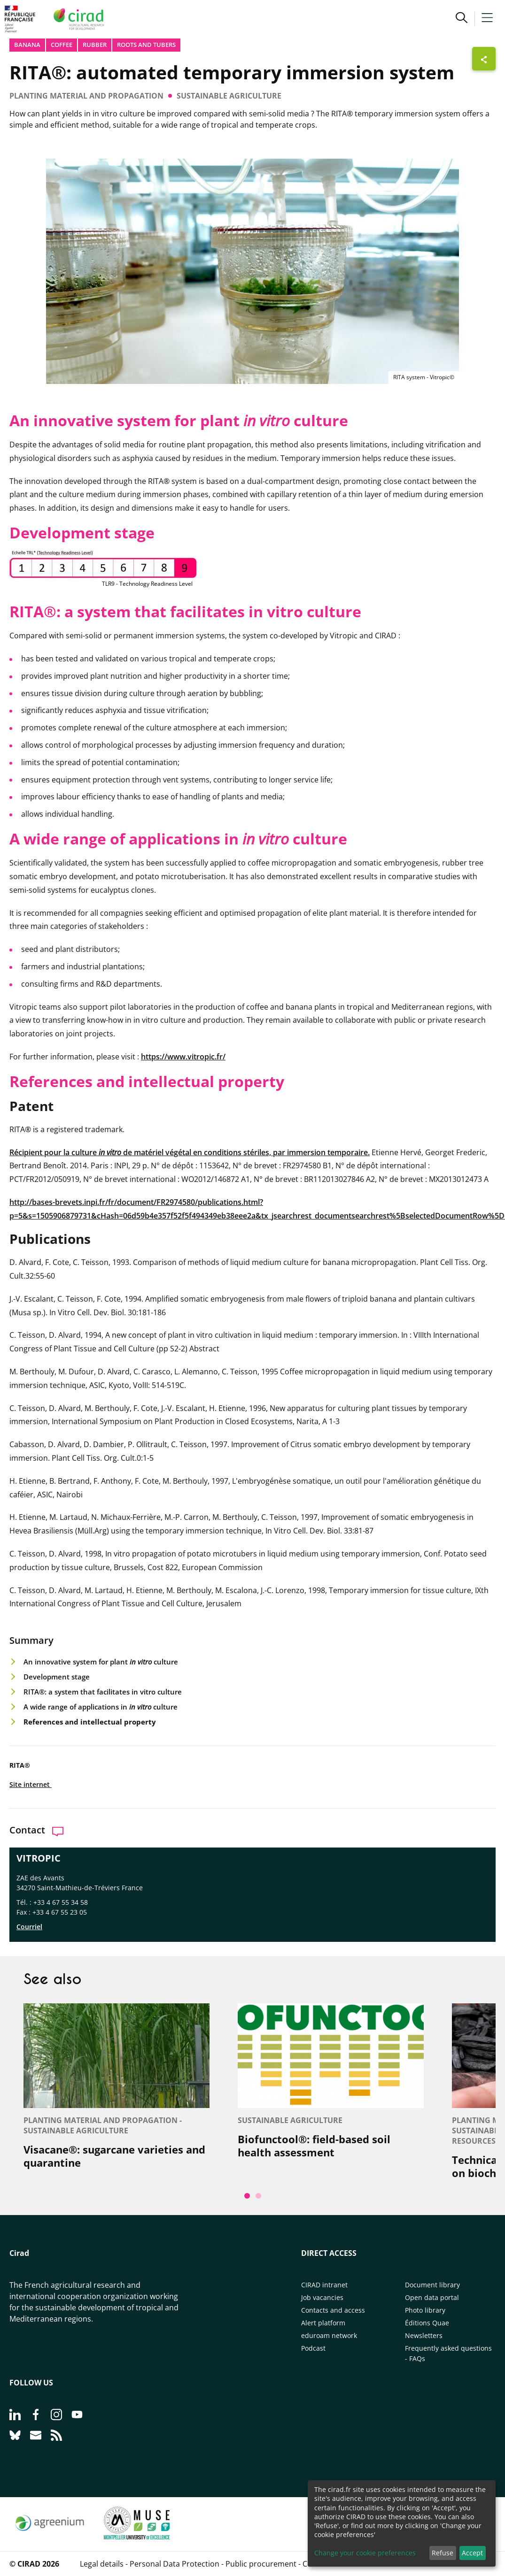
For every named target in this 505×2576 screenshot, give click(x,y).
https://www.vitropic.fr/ (183, 1056)
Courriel (29, 1926)
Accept (472, 2552)
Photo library (425, 2310)
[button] (461, 19)
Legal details (102, 2564)
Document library (432, 2284)
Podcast (313, 2348)
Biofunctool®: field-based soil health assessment (314, 2145)
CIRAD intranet (324, 2284)
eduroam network (329, 2335)
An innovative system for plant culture (100, 1661)
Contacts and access (333, 2310)
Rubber (95, 44)
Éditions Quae (427, 2322)
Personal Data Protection (174, 2564)
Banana (27, 44)
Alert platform (323, 2322)
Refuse (442, 2552)
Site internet (30, 1784)
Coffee (61, 44)
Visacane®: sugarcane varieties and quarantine (114, 2156)
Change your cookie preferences (365, 2552)
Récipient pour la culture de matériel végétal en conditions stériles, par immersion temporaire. (189, 1152)
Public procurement (260, 2564)
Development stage (56, 1676)
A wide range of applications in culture (100, 1706)
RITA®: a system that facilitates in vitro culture (102, 1691)
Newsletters (424, 2335)
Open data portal (432, 2297)
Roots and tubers (146, 44)
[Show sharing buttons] (484, 58)
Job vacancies (322, 2297)
